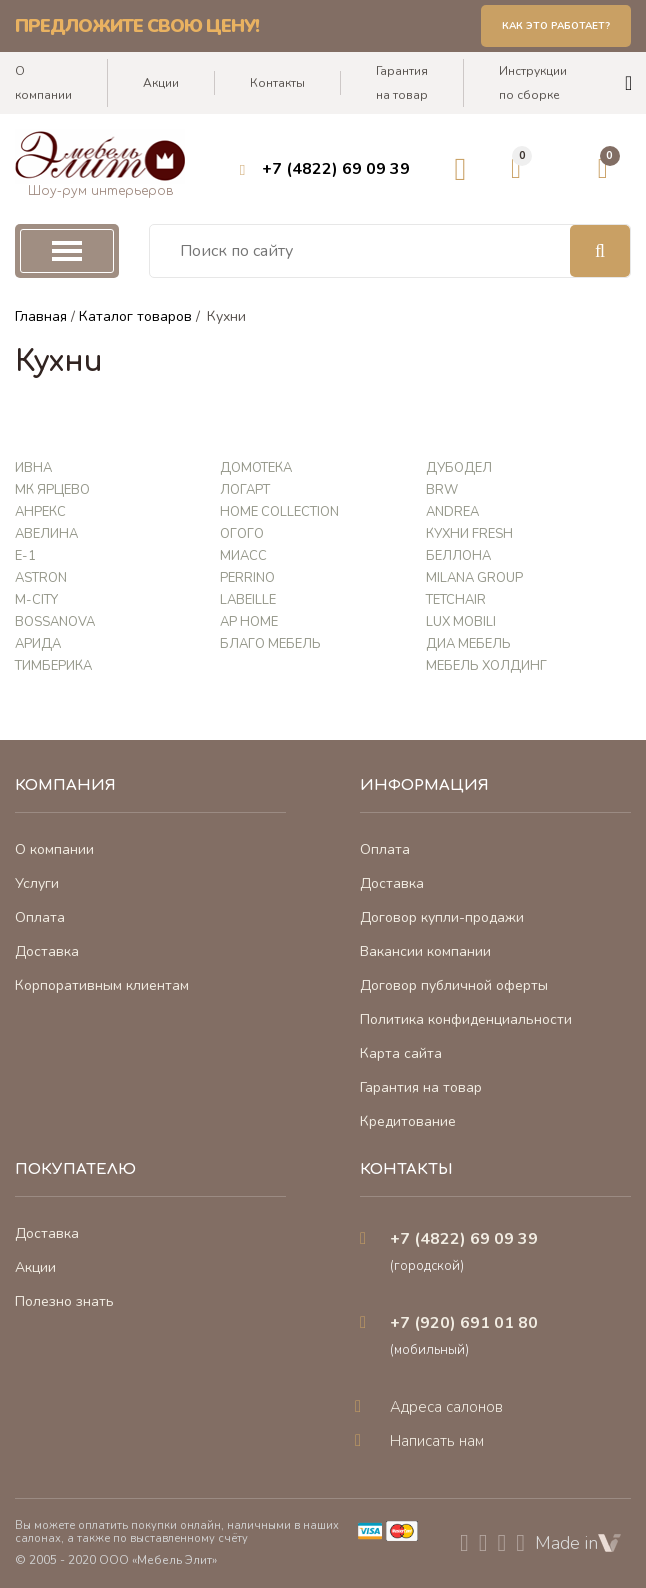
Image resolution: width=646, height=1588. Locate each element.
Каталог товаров (135, 316)
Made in (578, 1543)
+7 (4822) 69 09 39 (336, 169)
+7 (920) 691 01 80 (464, 1323)
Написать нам (437, 1441)
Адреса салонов (446, 1407)
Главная (41, 316)
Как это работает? (556, 26)
